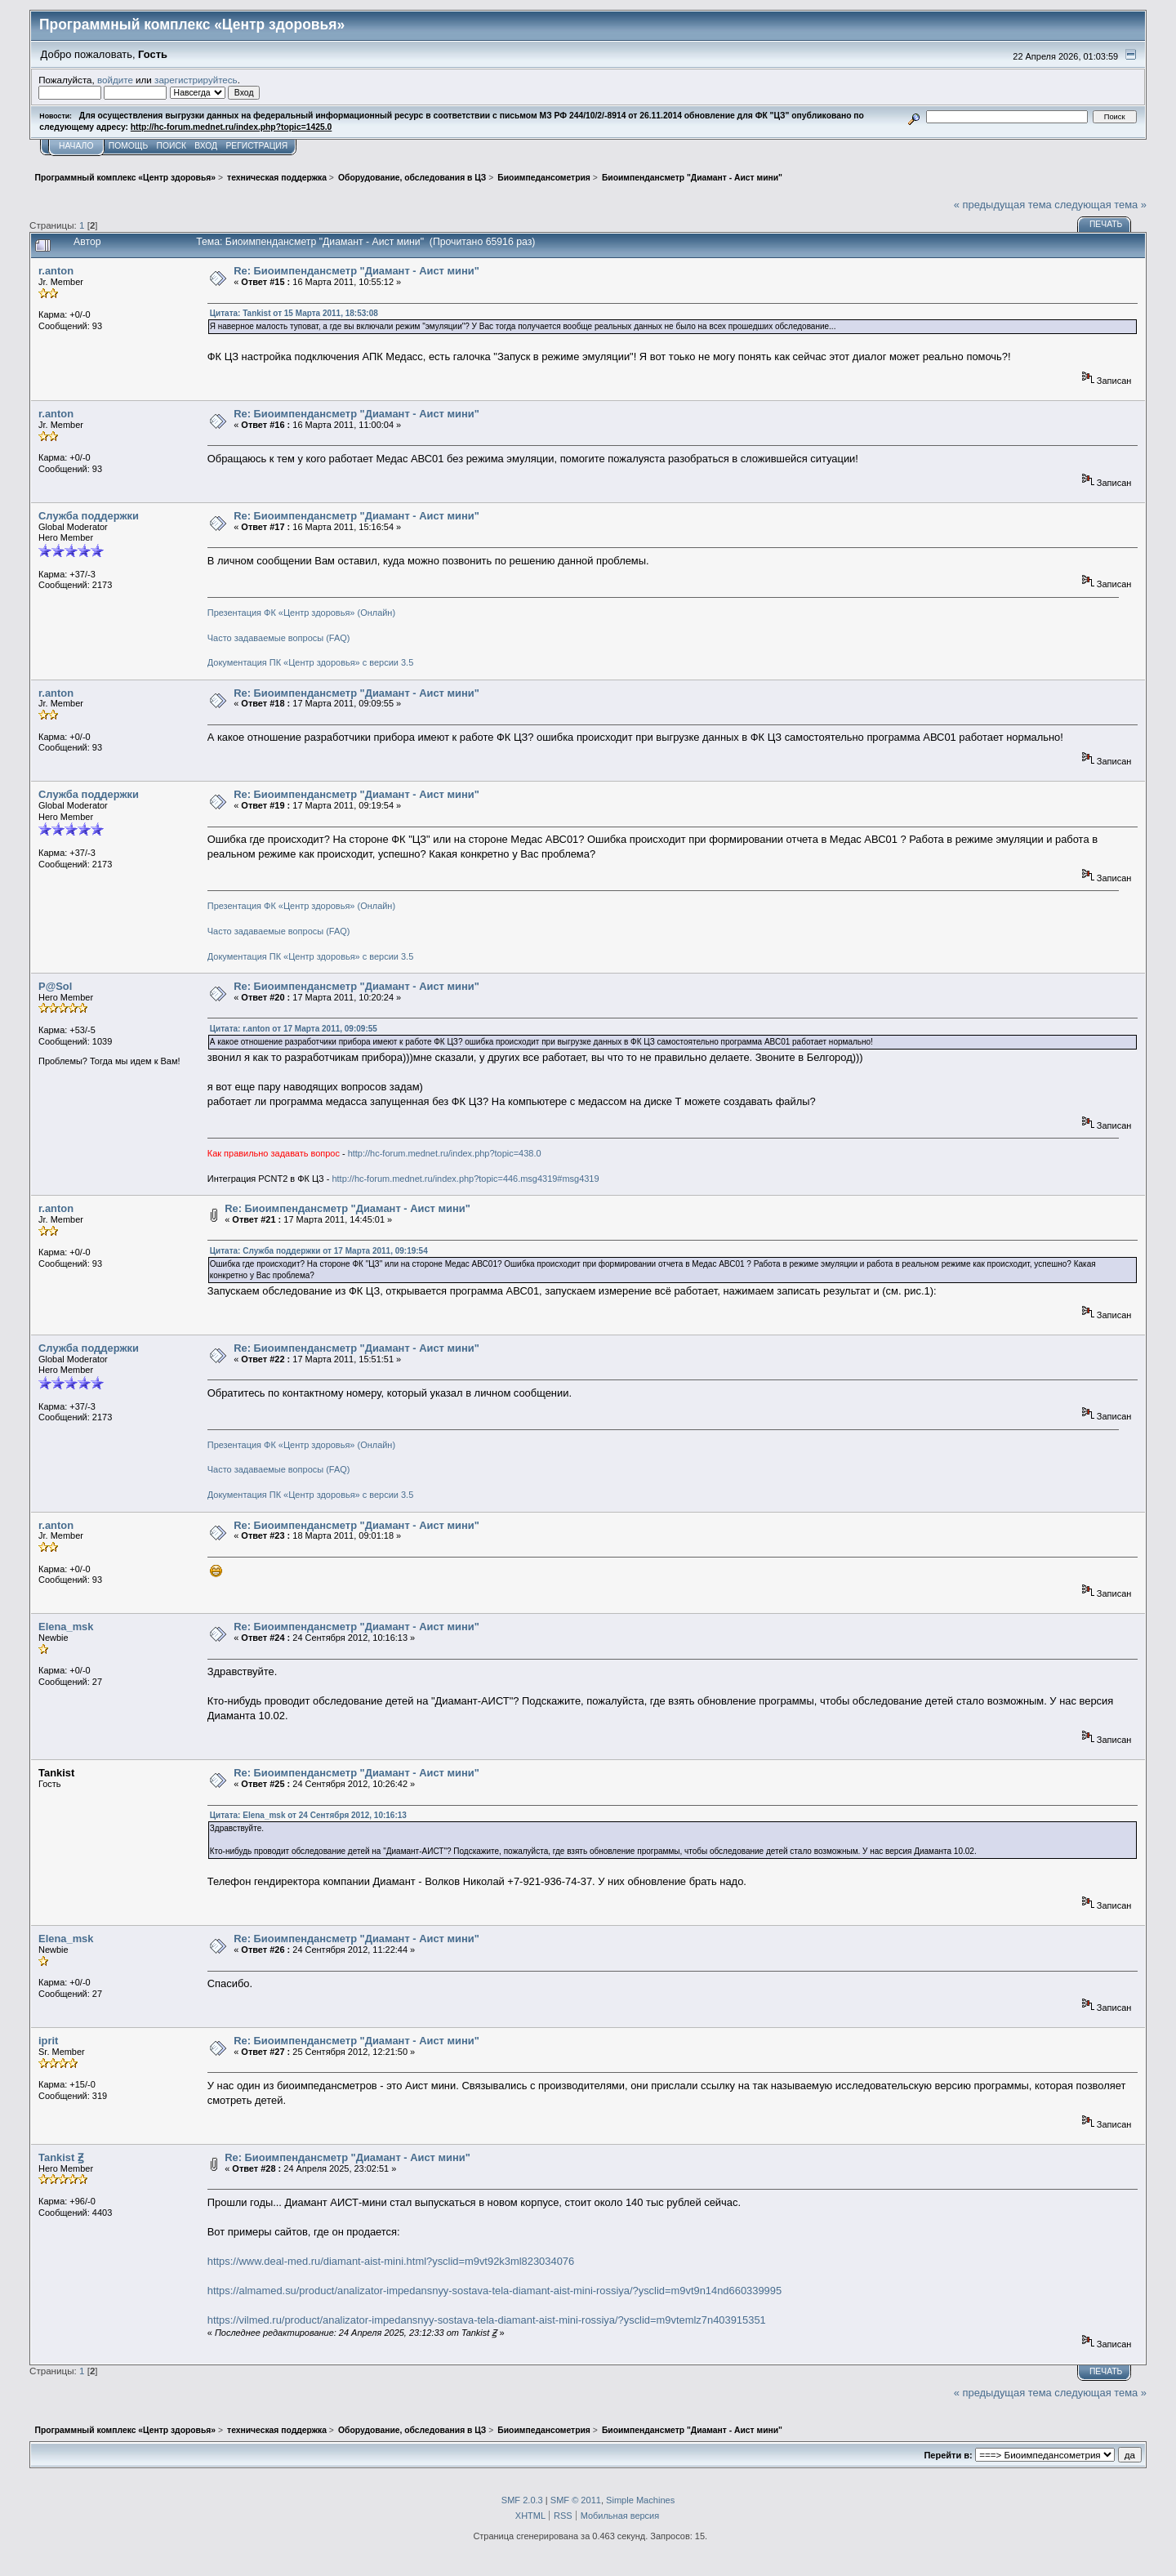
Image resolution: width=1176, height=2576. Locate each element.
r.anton (56, 271)
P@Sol (55, 986)
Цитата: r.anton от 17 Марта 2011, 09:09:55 (293, 1028)
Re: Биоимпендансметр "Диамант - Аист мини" (356, 271)
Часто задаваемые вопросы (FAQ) (278, 638)
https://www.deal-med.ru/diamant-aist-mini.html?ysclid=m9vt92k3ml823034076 (390, 2261)
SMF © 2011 (575, 2500)
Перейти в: (948, 2455)
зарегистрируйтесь (196, 79)
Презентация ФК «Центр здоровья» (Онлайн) (301, 612)
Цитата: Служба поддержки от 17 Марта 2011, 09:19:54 (319, 1250)
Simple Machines (640, 2500)
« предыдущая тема (1003, 204)
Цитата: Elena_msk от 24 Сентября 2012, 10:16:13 (308, 1815)
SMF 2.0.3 (522, 2500)
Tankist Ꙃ (60, 2157)
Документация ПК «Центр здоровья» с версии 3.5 (310, 662)
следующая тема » (1100, 204)
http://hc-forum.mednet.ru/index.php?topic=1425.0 (231, 127)
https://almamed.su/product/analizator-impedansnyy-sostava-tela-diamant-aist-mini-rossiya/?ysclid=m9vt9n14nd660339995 (494, 2290)
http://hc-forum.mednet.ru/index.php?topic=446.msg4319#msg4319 (465, 1178)
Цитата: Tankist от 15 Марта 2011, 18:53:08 (294, 313)
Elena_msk (65, 1626)
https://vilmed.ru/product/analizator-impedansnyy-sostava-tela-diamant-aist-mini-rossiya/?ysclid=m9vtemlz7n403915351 (486, 2320)
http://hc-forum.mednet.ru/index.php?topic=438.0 (444, 1153)
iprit (48, 2041)
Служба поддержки (88, 516)
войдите (115, 79)
